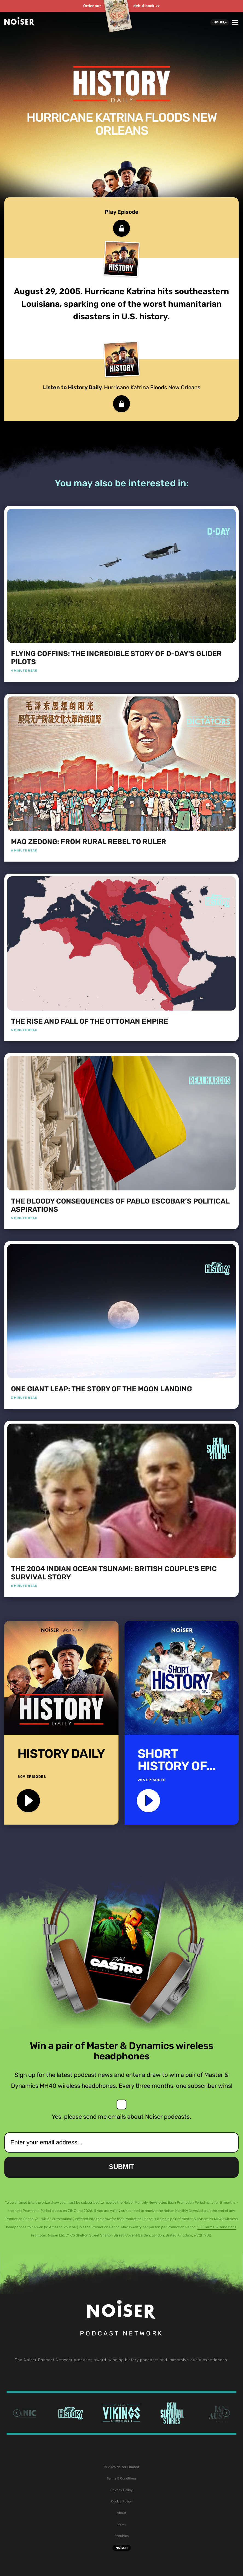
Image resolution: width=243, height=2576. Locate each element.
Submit (121, 2166)
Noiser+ (219, 22)
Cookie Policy (121, 2501)
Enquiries (121, 2536)
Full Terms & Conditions (216, 2227)
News (121, 2524)
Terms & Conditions (122, 2478)
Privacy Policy (121, 2490)
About (121, 2513)
